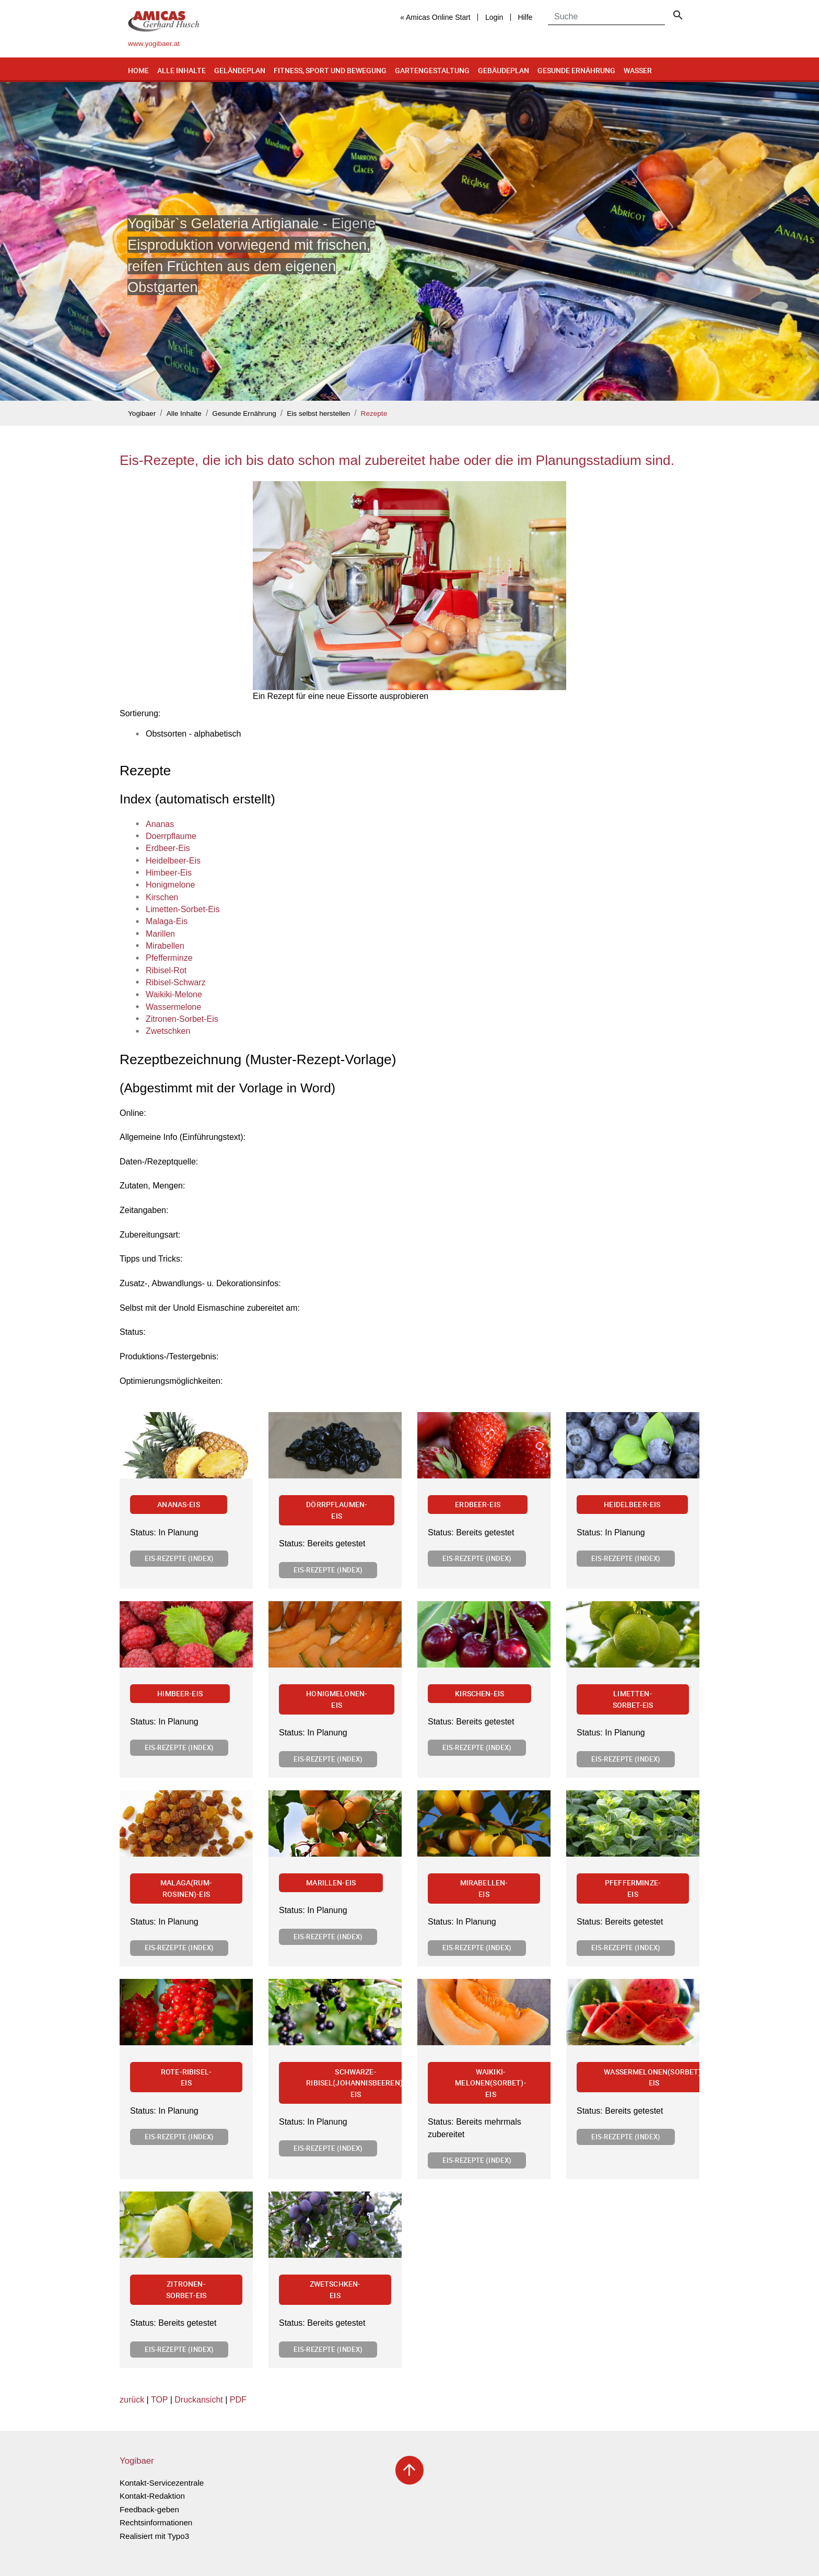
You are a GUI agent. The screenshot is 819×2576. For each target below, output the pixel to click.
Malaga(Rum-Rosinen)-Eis (186, 1888)
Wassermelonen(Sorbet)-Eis (654, 2077)
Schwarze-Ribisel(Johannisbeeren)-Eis (355, 2083)
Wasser (638, 70)
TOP (159, 2399)
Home (138, 70)
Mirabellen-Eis (484, 1888)
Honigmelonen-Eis (336, 1699)
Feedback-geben (149, 2509)
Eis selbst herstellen (318, 413)
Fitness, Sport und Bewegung (330, 70)
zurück (132, 2399)
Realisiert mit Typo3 (154, 2536)
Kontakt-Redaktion (152, 2495)
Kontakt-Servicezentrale (162, 2482)
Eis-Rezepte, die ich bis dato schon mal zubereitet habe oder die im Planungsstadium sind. (397, 460)
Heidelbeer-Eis (632, 1504)
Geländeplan (239, 70)
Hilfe (525, 17)
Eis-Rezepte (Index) (179, 1558)
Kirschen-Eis (479, 1693)
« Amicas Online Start (435, 17)
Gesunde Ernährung (576, 70)
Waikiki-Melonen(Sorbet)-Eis (490, 2083)
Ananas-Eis (178, 1504)
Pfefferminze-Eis (633, 1888)
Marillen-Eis (331, 1882)
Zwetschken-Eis (335, 2289)
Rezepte (374, 413)
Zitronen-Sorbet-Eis (186, 2289)
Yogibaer (142, 413)
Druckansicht (198, 2399)
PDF (238, 2399)
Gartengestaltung (432, 70)
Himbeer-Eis (180, 1693)
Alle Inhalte (181, 70)
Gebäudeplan (503, 70)
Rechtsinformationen (156, 2522)
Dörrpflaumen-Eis (336, 1510)
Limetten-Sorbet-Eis (633, 1699)
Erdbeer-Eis (477, 1504)
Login (494, 17)
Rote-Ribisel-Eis (186, 2077)
